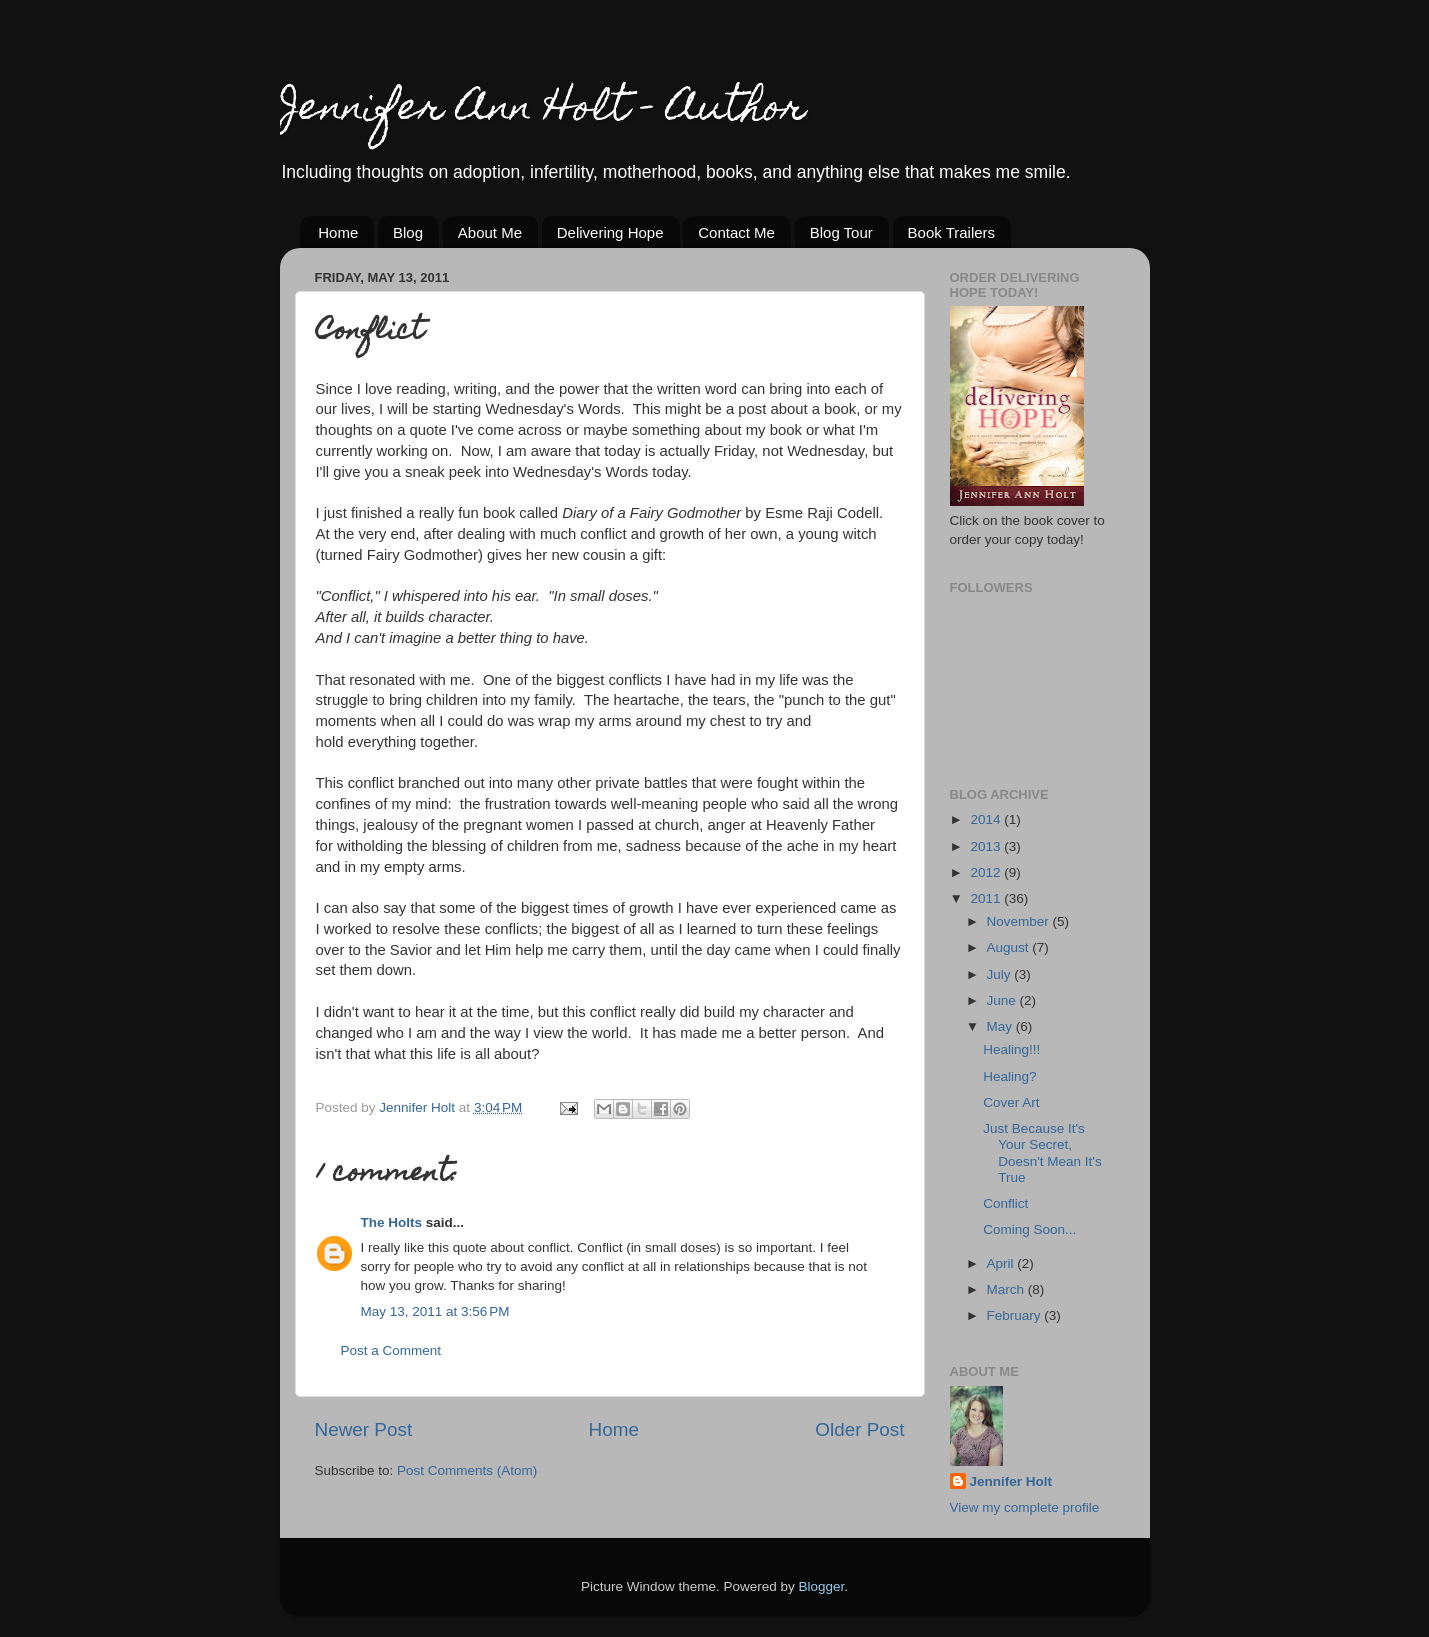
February (1016, 1315)
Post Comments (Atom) (467, 1470)
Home (338, 232)
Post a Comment (391, 1350)
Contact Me (736, 232)
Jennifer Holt (1011, 1481)
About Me (490, 232)
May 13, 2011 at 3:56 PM (435, 1311)
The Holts (392, 1222)
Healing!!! (1011, 1049)
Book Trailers (952, 232)
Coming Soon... (1029, 1229)
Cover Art (1011, 1102)
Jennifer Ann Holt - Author (543, 110)
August (1010, 947)
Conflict (1005, 1203)
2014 (987, 819)
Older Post (859, 1429)
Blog (408, 232)
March (1007, 1289)
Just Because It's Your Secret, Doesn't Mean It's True (1042, 1153)
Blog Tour (841, 232)
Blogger (822, 1586)
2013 (987, 846)
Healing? (1009, 1076)
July (1001, 974)
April (1002, 1263)
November (1020, 921)
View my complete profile (1025, 1507)
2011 (987, 898)
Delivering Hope (610, 232)
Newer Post (364, 1429)
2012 (987, 872)
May (1001, 1026)
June (1003, 1000)
